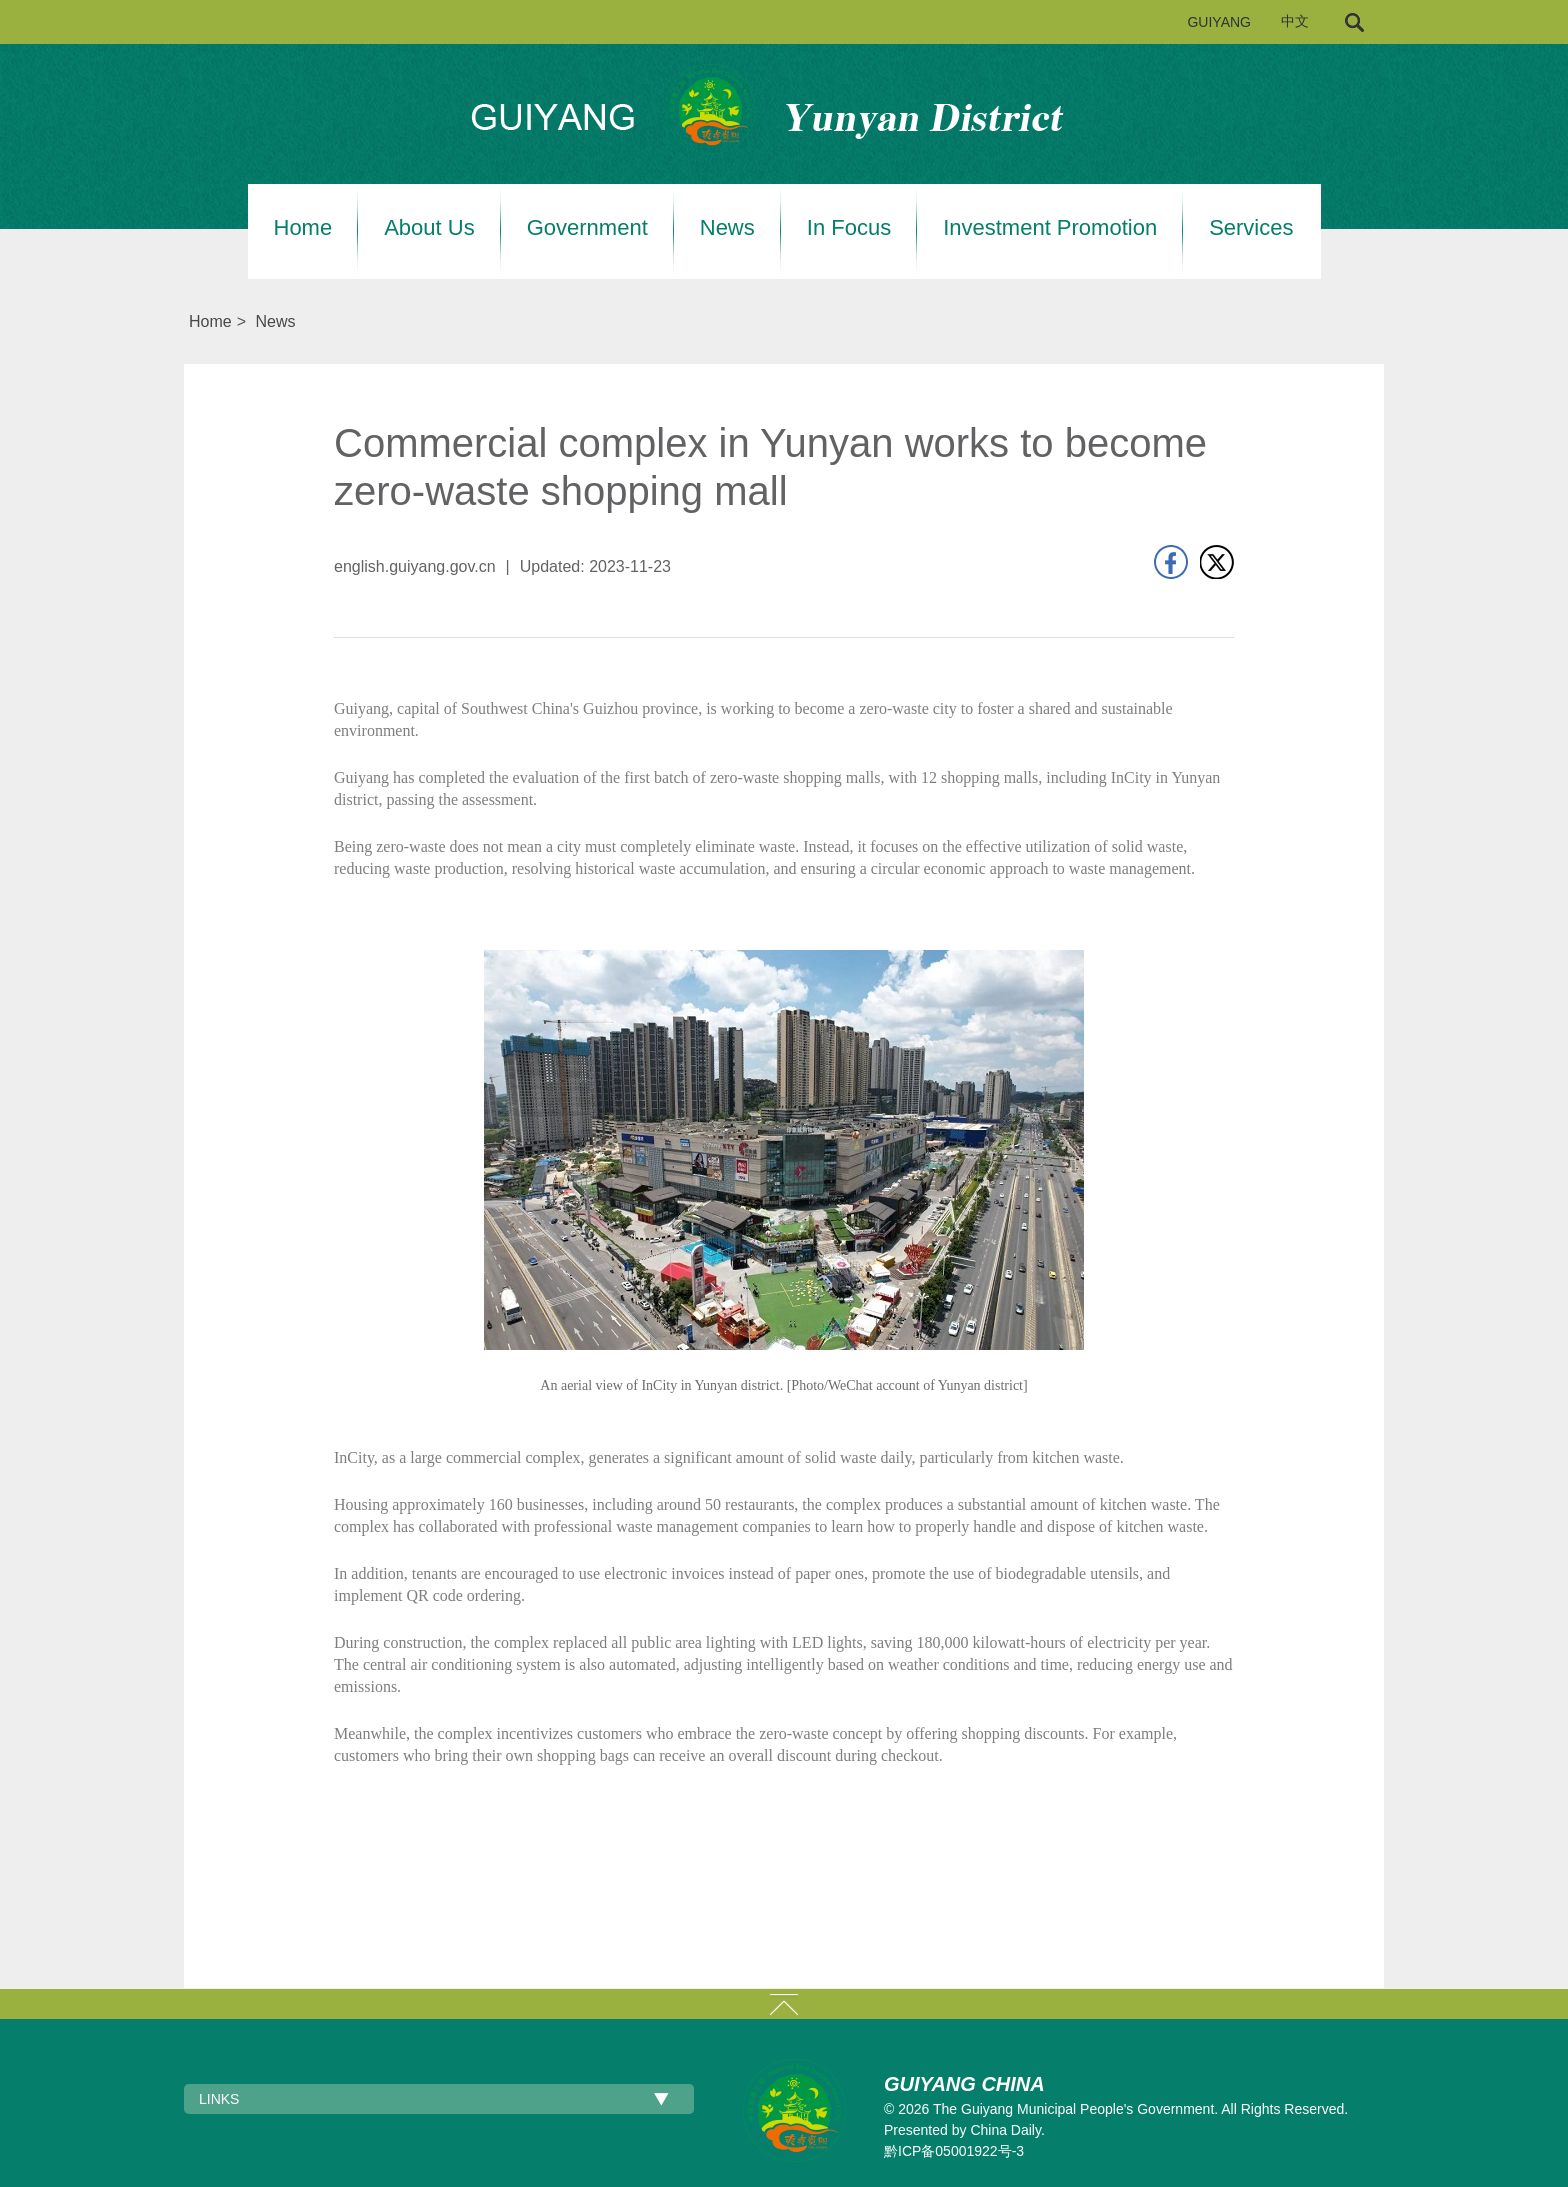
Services (1251, 228)
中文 (1295, 21)
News (727, 228)
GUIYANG (1219, 22)
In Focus (849, 228)
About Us (429, 228)
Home (303, 228)
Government (587, 228)
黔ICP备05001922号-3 (954, 2151)
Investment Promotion (1050, 228)
